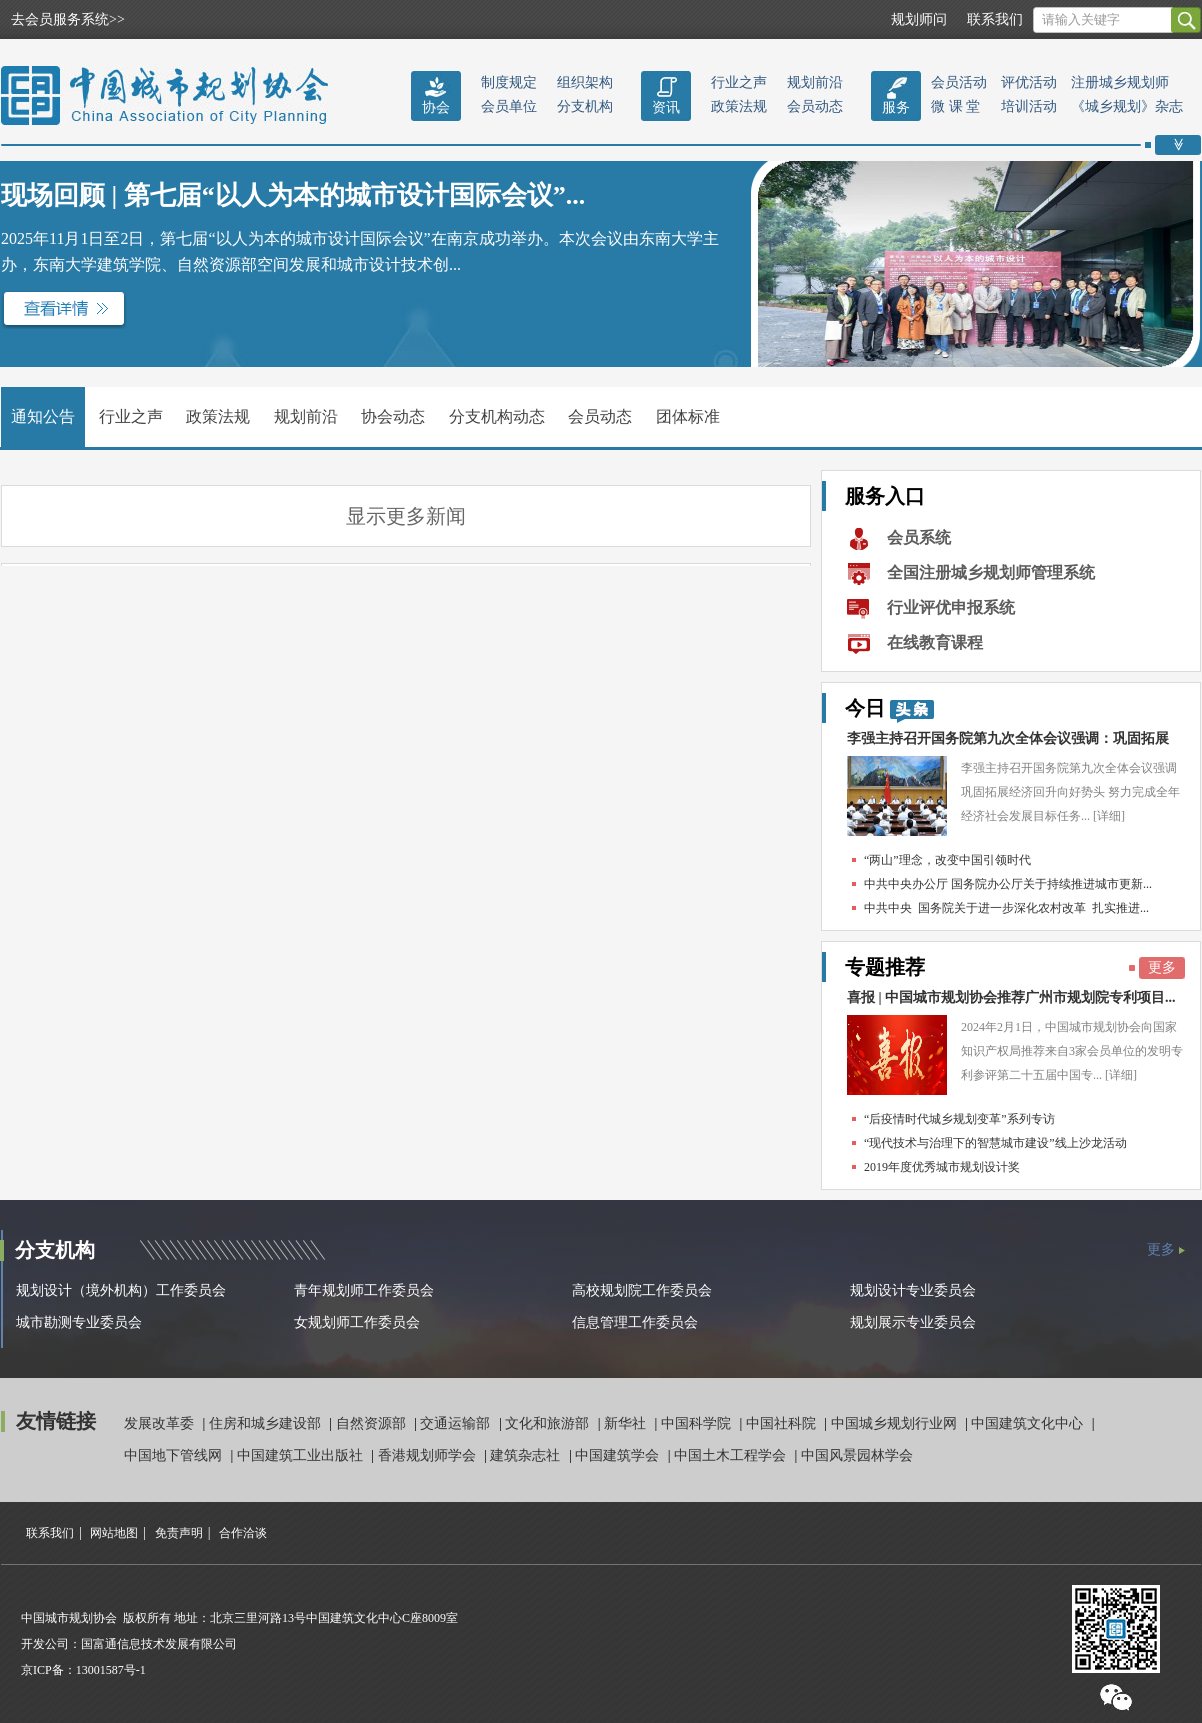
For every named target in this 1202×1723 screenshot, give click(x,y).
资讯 (666, 107)
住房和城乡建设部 (267, 1423)
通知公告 (43, 416)
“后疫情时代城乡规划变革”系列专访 (959, 1119)
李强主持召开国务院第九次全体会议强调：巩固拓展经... (1008, 743)
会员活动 (959, 82)
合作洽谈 (243, 1533)
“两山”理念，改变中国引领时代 (947, 860)
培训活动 (1029, 106)
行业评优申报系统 (951, 607)
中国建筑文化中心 (1029, 1423)
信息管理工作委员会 (635, 1322)
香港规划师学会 (429, 1455)
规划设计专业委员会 (913, 1290)
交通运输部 (457, 1423)
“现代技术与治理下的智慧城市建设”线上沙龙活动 (995, 1143)
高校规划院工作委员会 (642, 1290)
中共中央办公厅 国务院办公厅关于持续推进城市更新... (1008, 884)
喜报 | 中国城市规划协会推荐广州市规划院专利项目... (1011, 997)
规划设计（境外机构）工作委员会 (121, 1290)
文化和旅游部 (549, 1423)
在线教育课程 (935, 642)
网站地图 (114, 1533)
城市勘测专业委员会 (79, 1322)
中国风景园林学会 (857, 1455)
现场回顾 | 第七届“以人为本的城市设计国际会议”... (293, 195)
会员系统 (919, 537)
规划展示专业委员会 (913, 1322)
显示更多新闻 (406, 516)
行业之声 (739, 82)
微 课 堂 (955, 106)
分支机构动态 (497, 416)
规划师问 (919, 19)
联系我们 (995, 19)
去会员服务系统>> (68, 19)
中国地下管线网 (175, 1455)
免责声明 (179, 1533)
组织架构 (585, 82)
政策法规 (739, 106)
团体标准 (688, 416)
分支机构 (585, 106)
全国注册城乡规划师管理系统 (991, 572)
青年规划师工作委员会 (364, 1290)
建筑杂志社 (527, 1455)
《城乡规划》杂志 (1127, 106)
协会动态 (393, 416)
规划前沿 (815, 82)
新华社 (627, 1423)
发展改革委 (161, 1423)
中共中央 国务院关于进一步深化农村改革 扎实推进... (1006, 908)
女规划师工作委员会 (357, 1322)
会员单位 (509, 106)
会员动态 (815, 106)
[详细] (1109, 816)
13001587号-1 (111, 1670)
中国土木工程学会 (732, 1455)
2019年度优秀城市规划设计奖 (942, 1167)
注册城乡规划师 (1120, 82)
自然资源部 (373, 1423)
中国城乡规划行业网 (896, 1423)
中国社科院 (783, 1423)
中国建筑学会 (619, 1455)
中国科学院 (698, 1423)
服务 (896, 107)
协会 (436, 107)
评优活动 (1029, 82)
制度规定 (509, 82)
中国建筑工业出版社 (302, 1455)
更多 (1162, 967)
